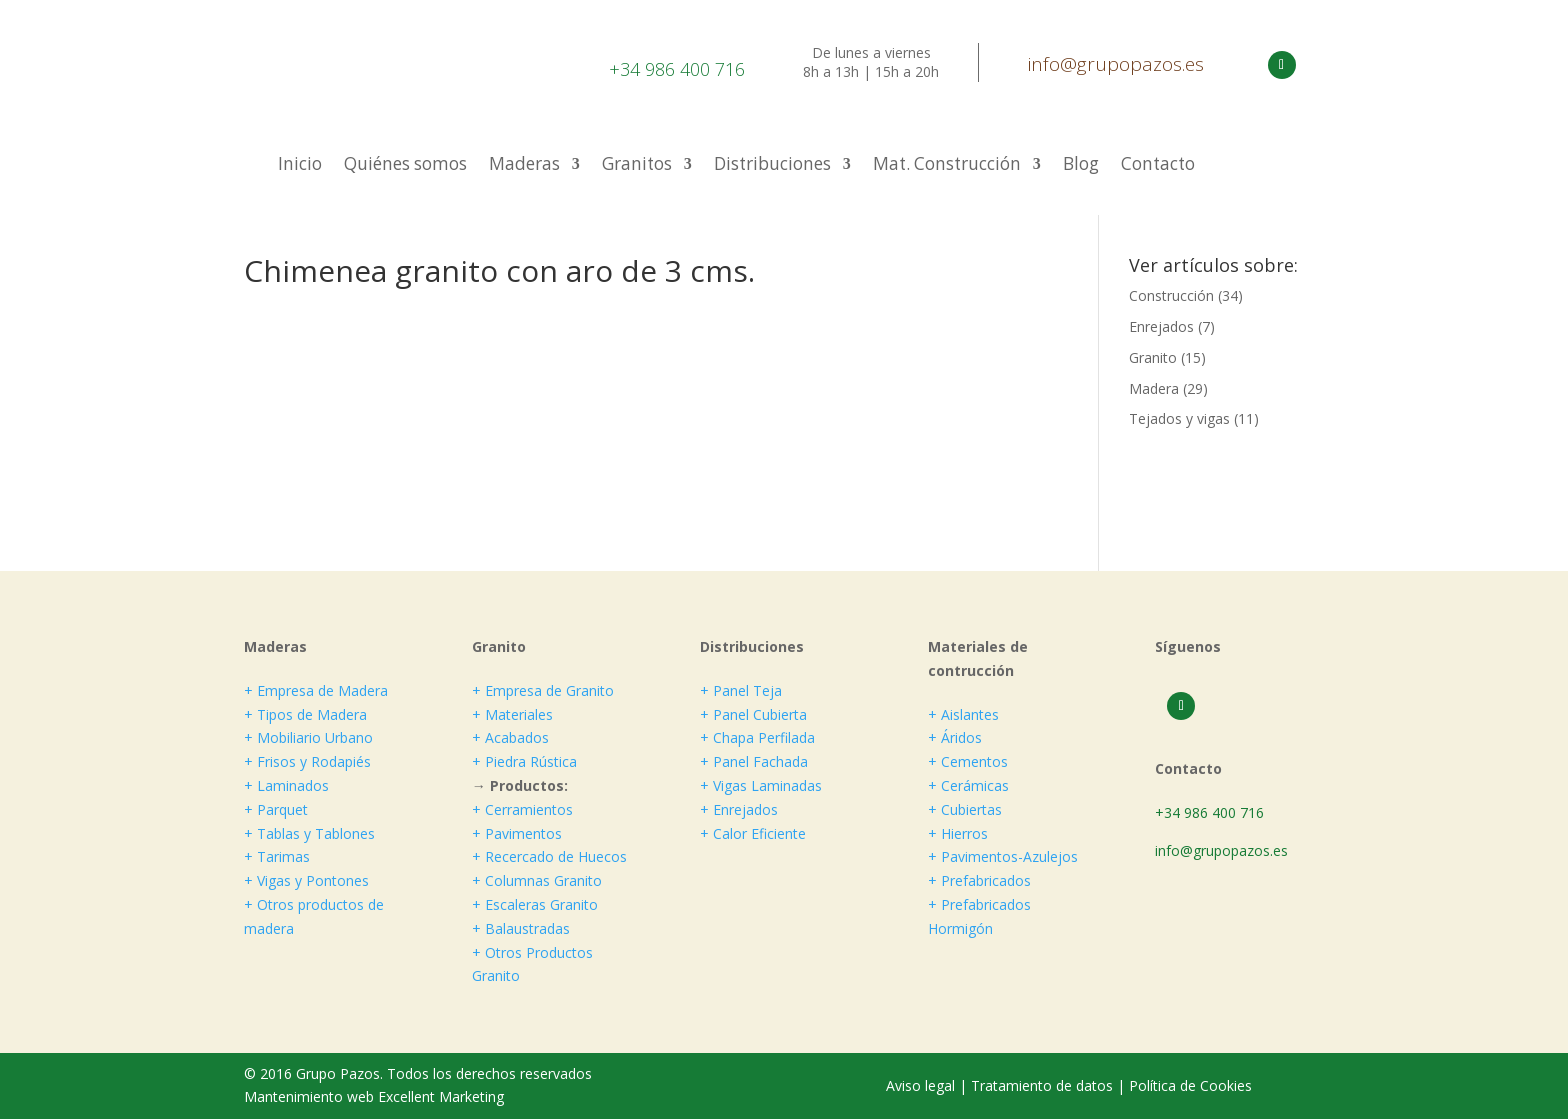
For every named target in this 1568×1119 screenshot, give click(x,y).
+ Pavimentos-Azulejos (1003, 856)
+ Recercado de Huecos (549, 856)
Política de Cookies (1190, 1085)
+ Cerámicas (968, 785)
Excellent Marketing (441, 1096)
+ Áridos (955, 737)
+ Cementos (968, 761)
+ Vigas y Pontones (306, 880)
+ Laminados (286, 785)
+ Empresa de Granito (543, 690)
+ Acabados (510, 737)
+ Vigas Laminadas (761, 785)
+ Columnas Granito (537, 880)
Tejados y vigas (1179, 418)
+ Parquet (276, 809)
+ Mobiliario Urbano (308, 737)
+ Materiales (512, 714)
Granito (1153, 357)
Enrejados (1161, 326)
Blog (1081, 166)
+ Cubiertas (965, 809)
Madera (1154, 388)
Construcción (1171, 295)
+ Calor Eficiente (753, 833)
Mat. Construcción (947, 166)
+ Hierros (958, 833)
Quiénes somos (405, 166)
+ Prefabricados (979, 880)
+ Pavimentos (517, 833)
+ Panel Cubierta (753, 714)
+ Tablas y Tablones (309, 833)
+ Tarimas (277, 856)
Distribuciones (772, 166)
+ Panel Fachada (754, 761)
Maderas (524, 166)
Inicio (300, 166)
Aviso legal (922, 1085)
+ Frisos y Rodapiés (307, 761)
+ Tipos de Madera (305, 714)
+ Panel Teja (741, 690)
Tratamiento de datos (1042, 1085)
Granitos (637, 166)
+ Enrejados (739, 809)
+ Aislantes (963, 714)
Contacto (1158, 166)
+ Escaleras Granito (535, 904)
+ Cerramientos (522, 809)
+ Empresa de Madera (316, 690)
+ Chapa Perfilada (757, 737)
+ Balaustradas (521, 928)
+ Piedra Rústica (524, 761)
